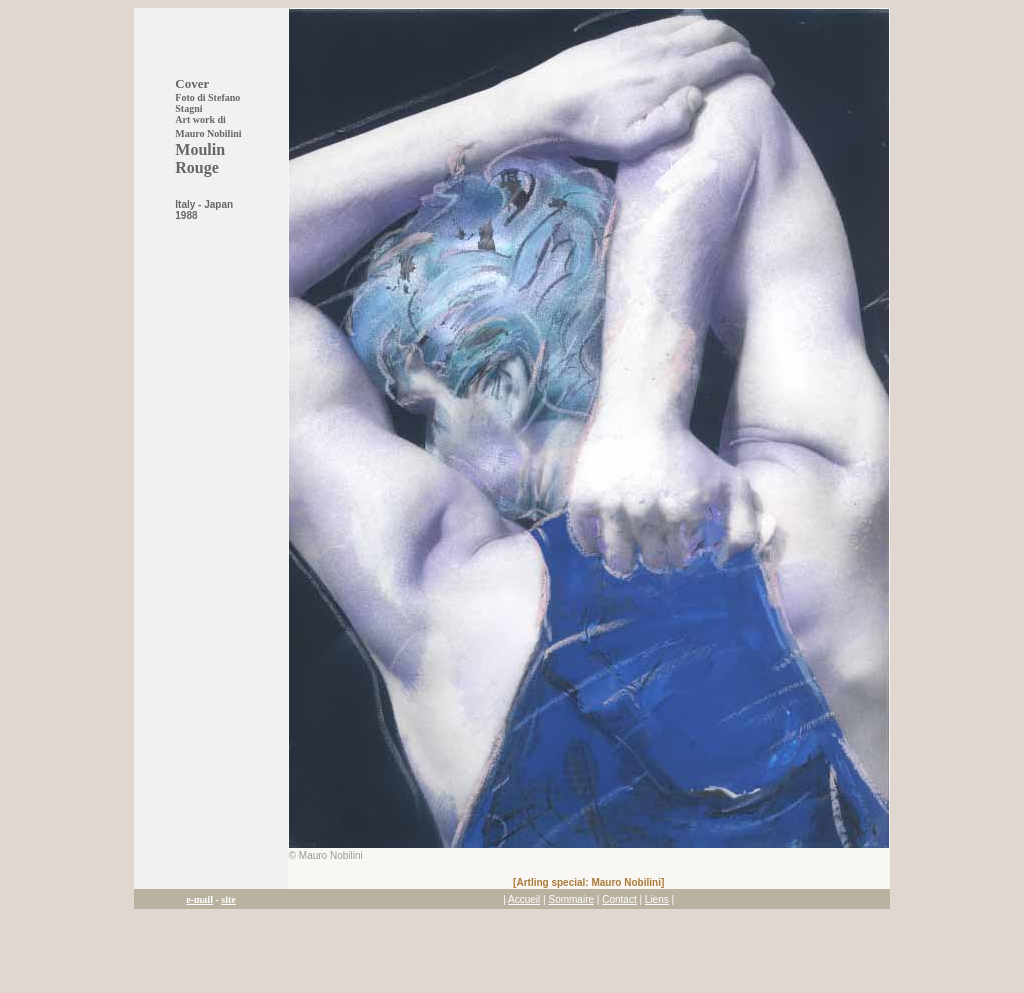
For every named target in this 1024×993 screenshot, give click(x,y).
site (228, 899)
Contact (619, 899)
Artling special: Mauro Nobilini (588, 882)
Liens (657, 899)
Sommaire (571, 899)
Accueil (524, 899)
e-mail (199, 899)
